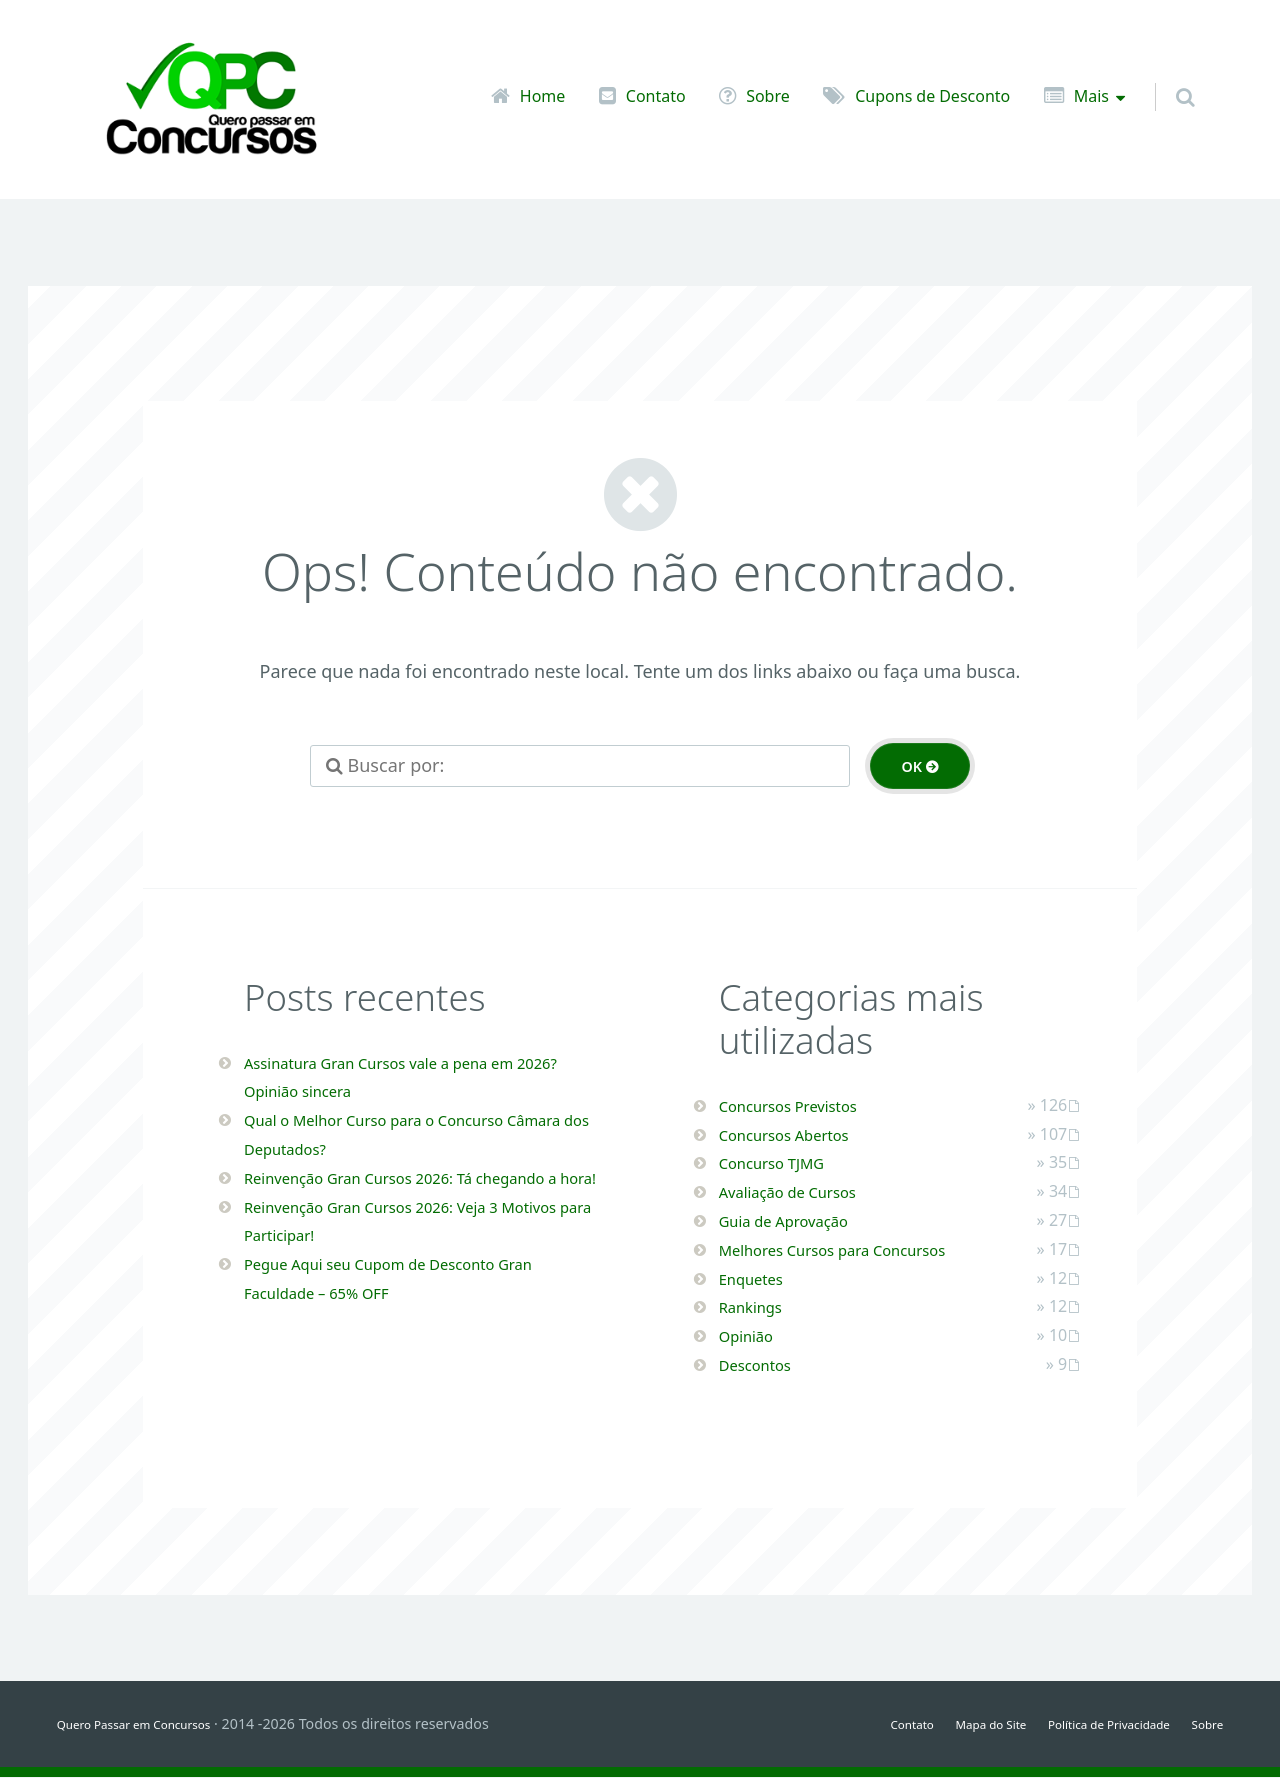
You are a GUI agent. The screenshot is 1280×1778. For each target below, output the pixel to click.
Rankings (758, 1307)
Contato (656, 96)
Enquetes (758, 1279)
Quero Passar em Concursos (151, 1724)
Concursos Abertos (799, 1135)
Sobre (768, 96)
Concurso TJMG (783, 1163)
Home (543, 96)
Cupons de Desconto (932, 96)
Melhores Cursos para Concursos (858, 1250)
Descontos (763, 1365)
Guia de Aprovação (798, 1221)
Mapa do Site (947, 1724)
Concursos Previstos (804, 1106)
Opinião (752, 1336)
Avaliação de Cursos (803, 1192)
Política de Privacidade (1088, 1724)
